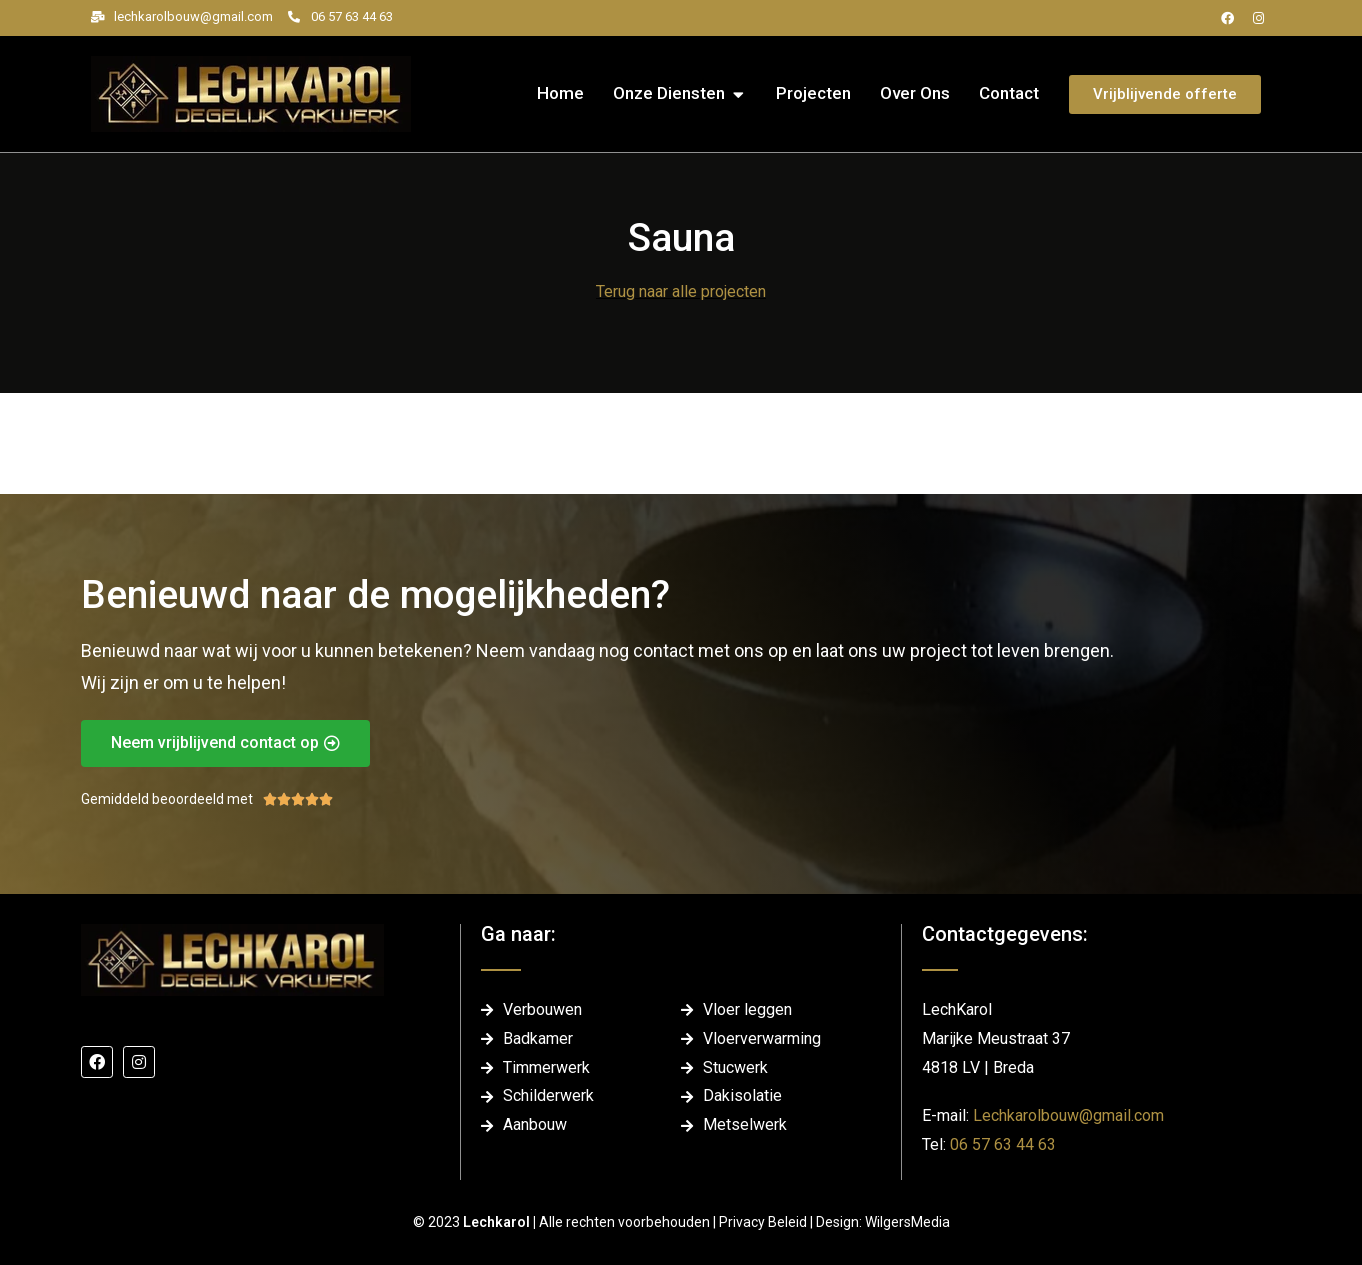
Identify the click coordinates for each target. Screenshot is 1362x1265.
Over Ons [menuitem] (915, 93)
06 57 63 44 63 (1003, 1144)
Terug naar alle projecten (681, 291)
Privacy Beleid (764, 1222)
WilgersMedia (907, 1222)
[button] (738, 94)
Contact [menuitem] (1009, 93)
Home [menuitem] (560, 93)
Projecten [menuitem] (813, 93)
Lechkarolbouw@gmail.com (1068, 1115)
